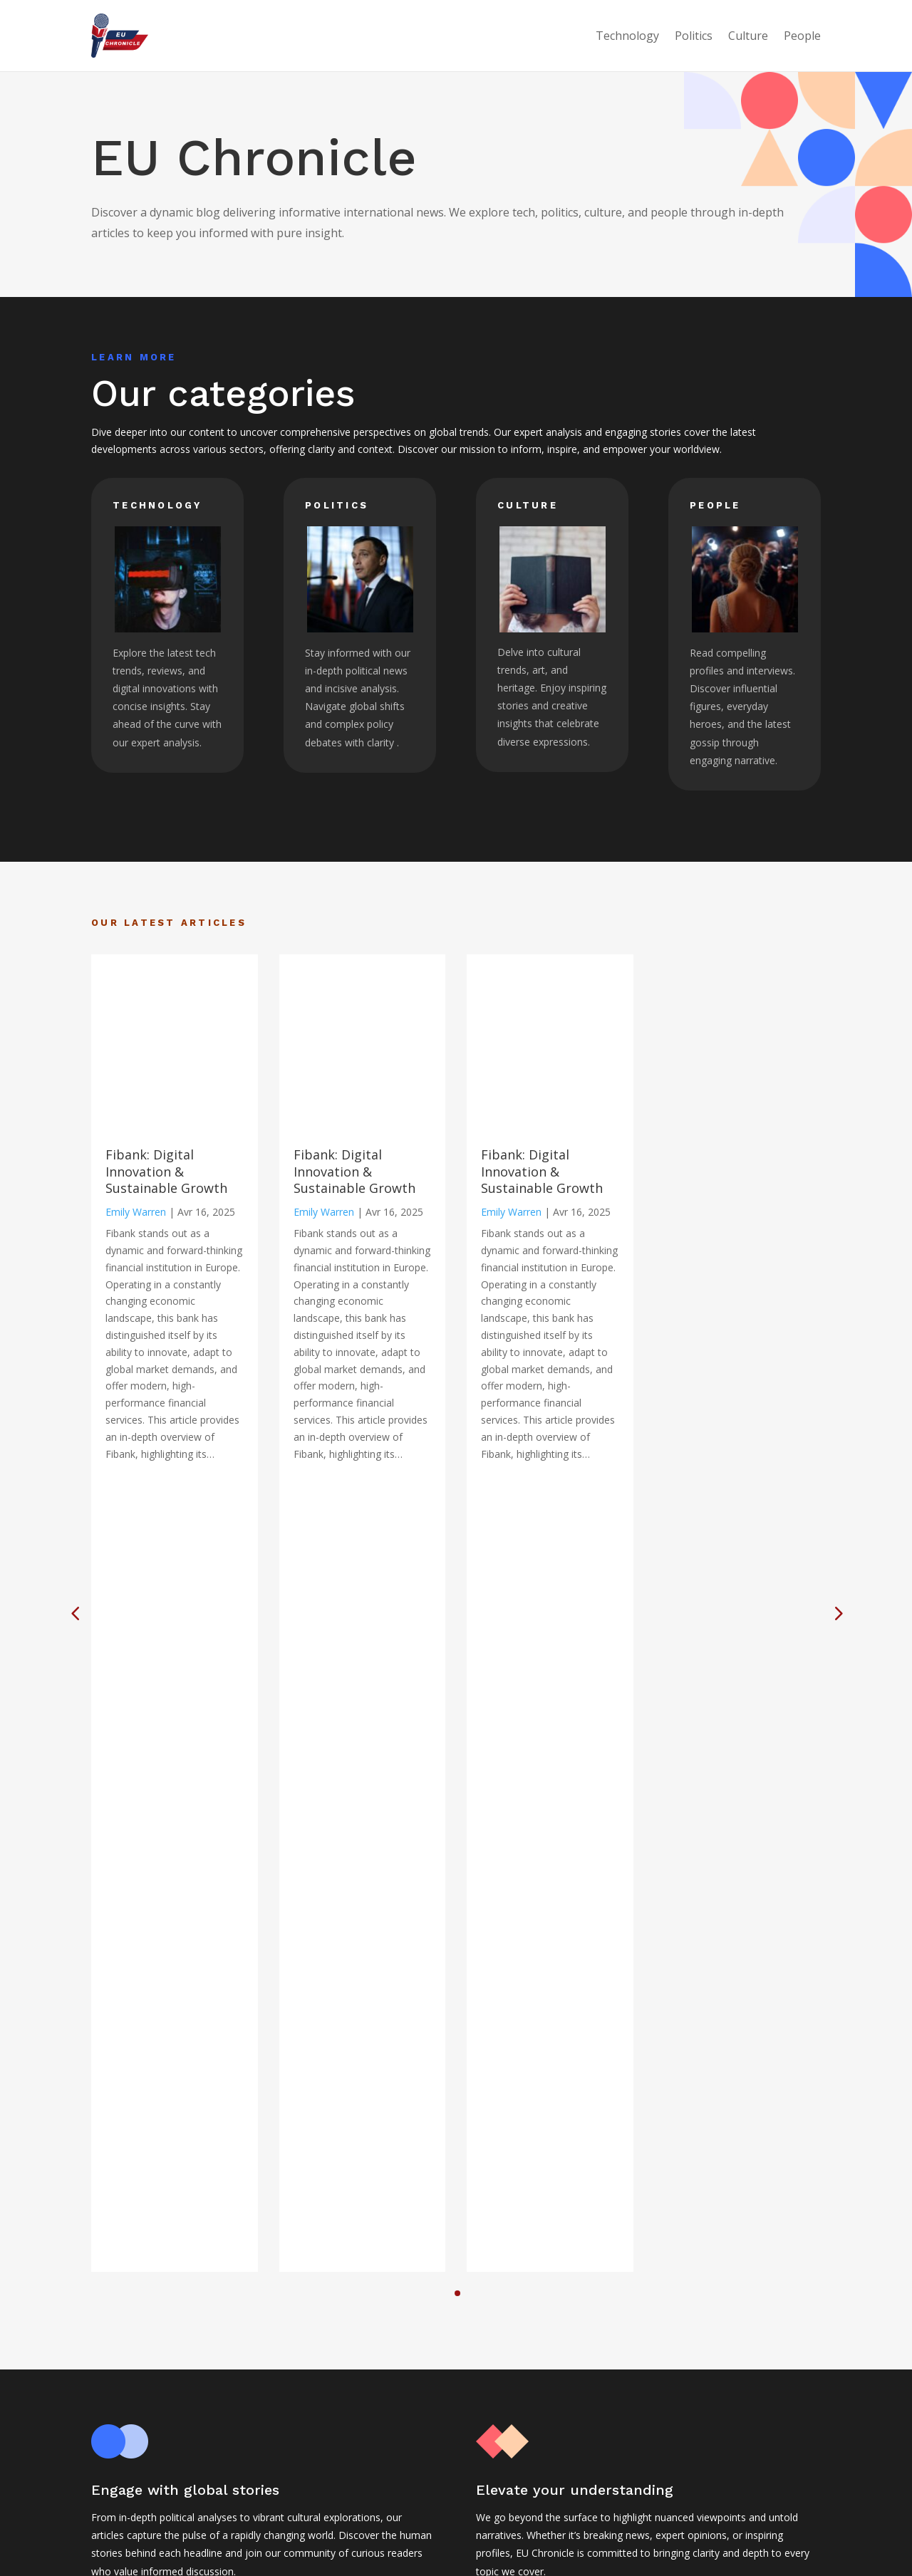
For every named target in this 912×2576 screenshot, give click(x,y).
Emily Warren (135, 1212)
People (802, 35)
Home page (385, 2464)
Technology (627, 35)
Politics (693, 35)
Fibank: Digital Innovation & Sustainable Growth (166, 1171)
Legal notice (386, 2482)
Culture (748, 35)
